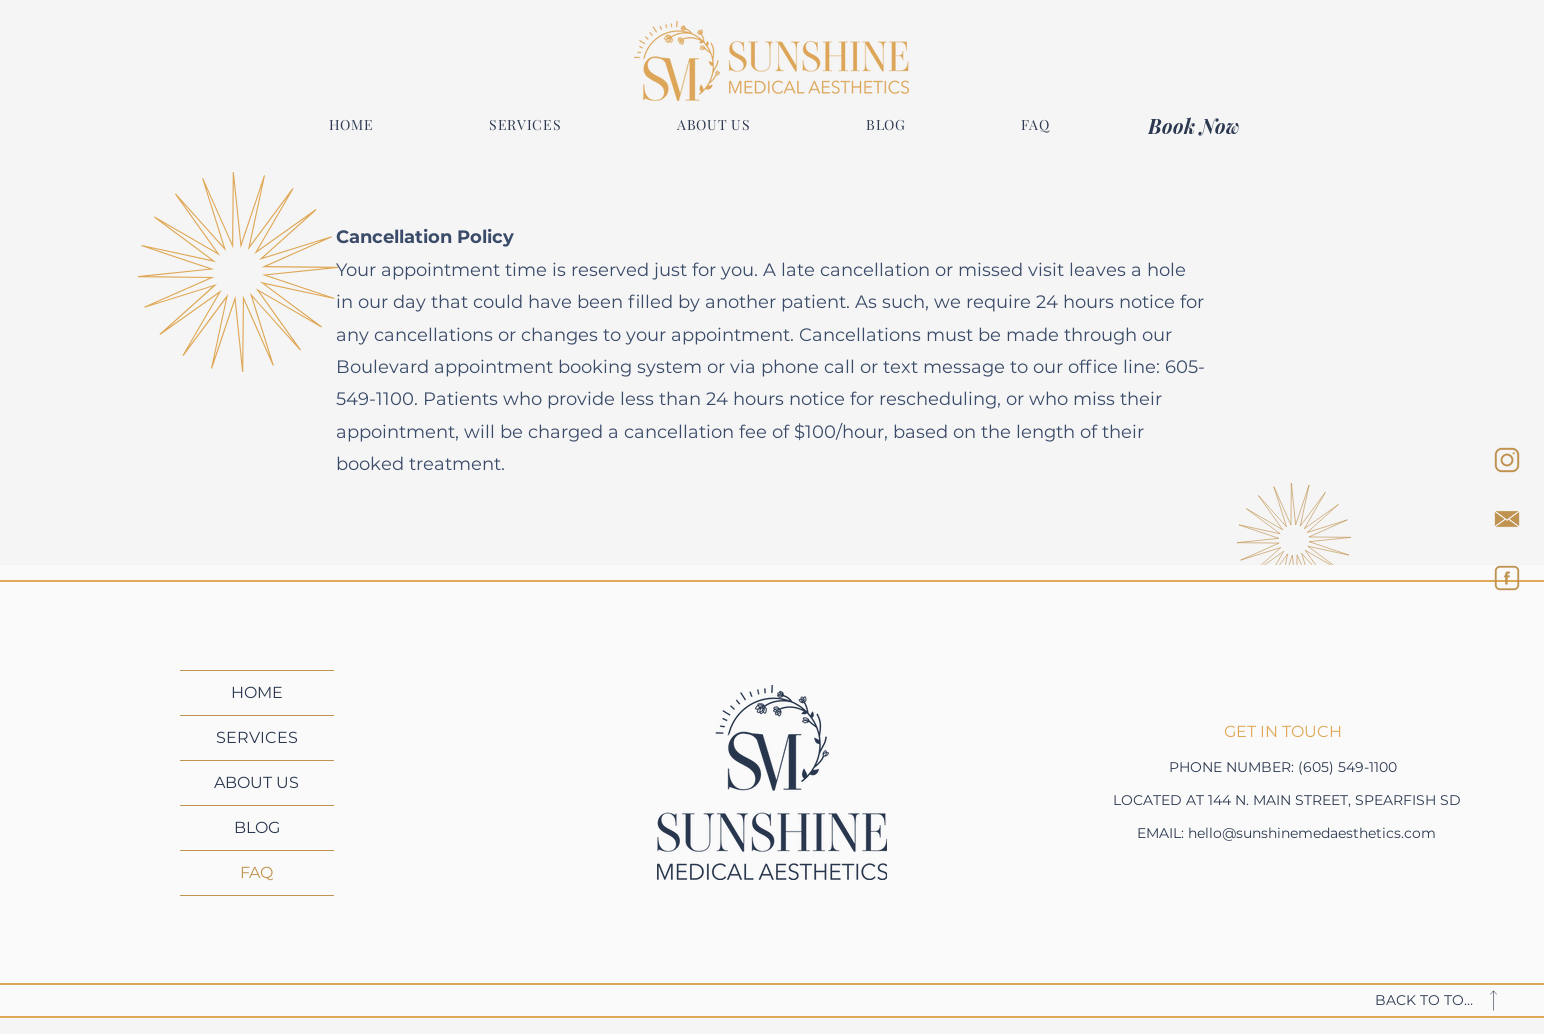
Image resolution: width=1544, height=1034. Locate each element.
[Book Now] (1198, 125)
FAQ (256, 872)
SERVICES (257, 737)
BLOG (257, 827)
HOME (257, 692)
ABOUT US (256, 782)
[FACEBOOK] (1507, 578)
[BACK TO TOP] (1449, 1000)
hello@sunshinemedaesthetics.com (1312, 833)
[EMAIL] (1507, 519)
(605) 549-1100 (1347, 767)
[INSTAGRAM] (1507, 460)
